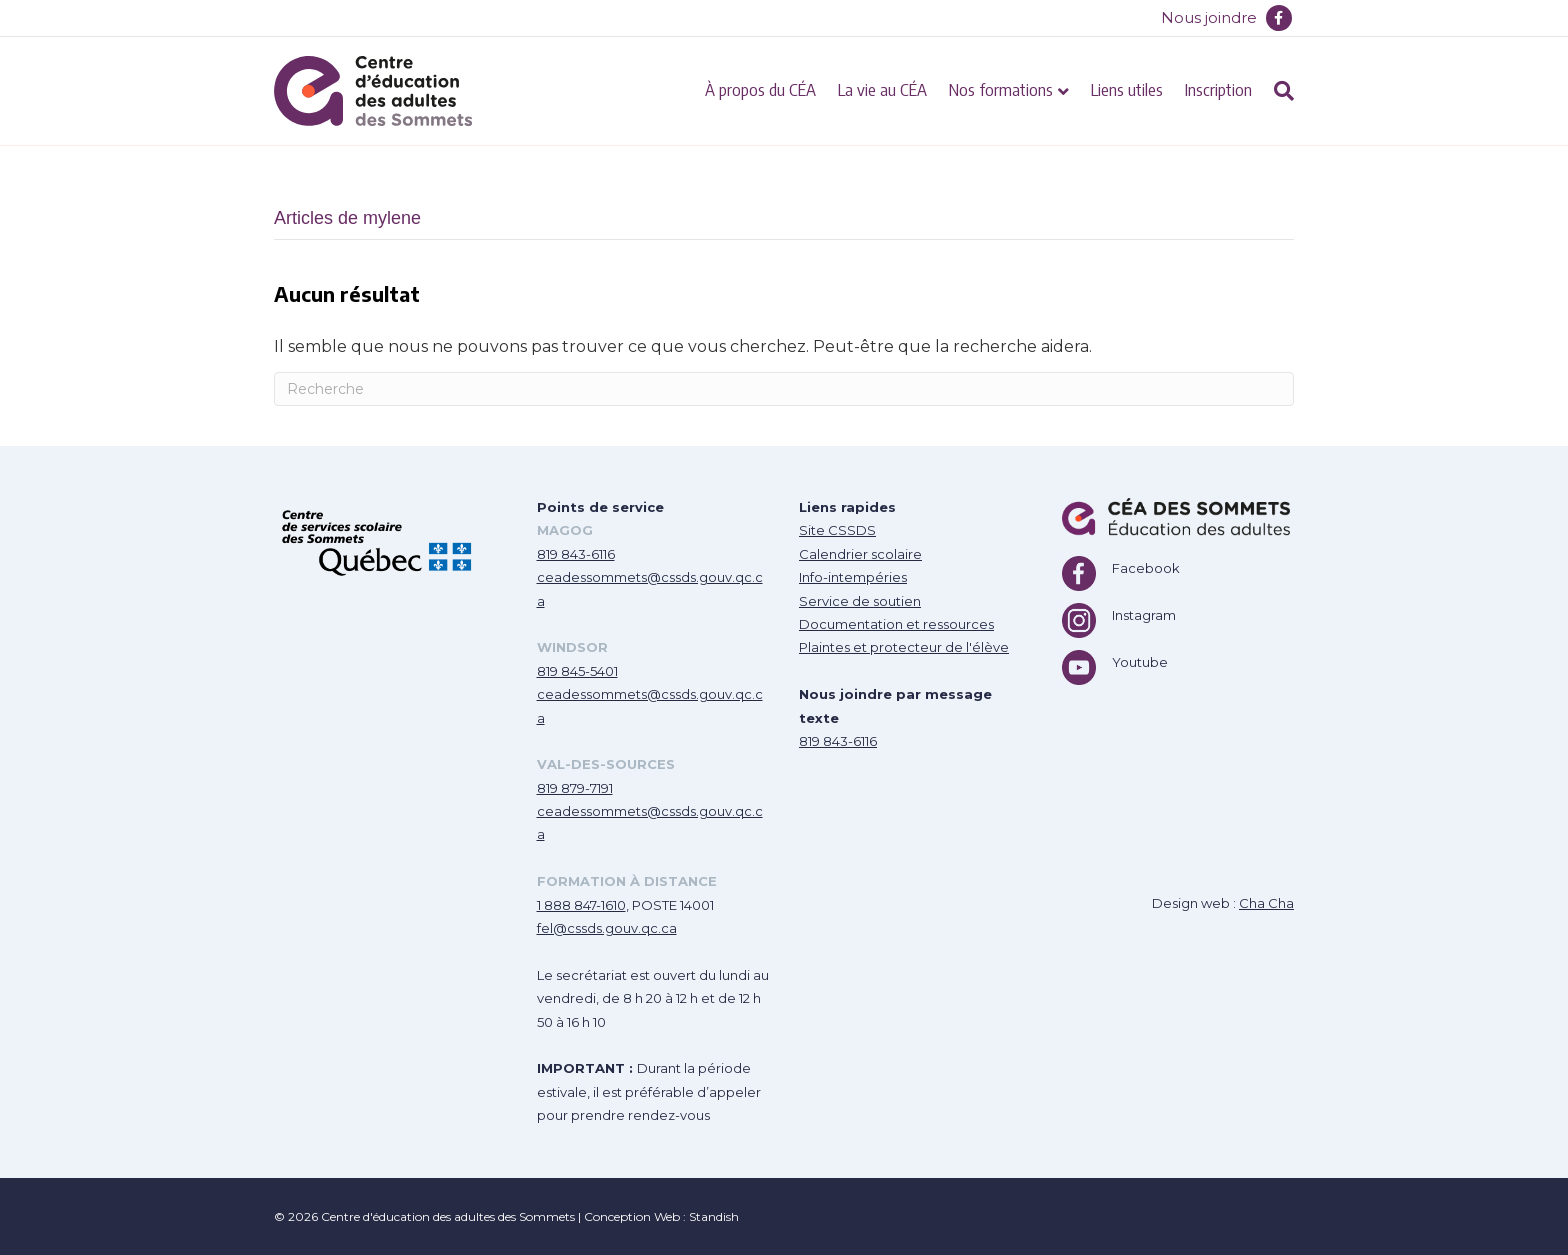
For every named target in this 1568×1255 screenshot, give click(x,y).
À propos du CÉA (760, 89)
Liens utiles (1127, 89)
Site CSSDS (837, 530)
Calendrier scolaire (860, 554)
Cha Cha (1266, 903)
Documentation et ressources (896, 624)
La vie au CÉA (882, 89)
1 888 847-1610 (581, 905)
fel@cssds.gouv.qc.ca (607, 928)
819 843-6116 (576, 554)
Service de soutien (860, 601)
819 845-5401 (577, 671)
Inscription (1218, 89)
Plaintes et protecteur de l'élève (904, 647)
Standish (714, 1216)
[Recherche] (1278, 91)
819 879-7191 (575, 788)
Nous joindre (1209, 17)
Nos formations (1001, 89)
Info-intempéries (853, 577)
